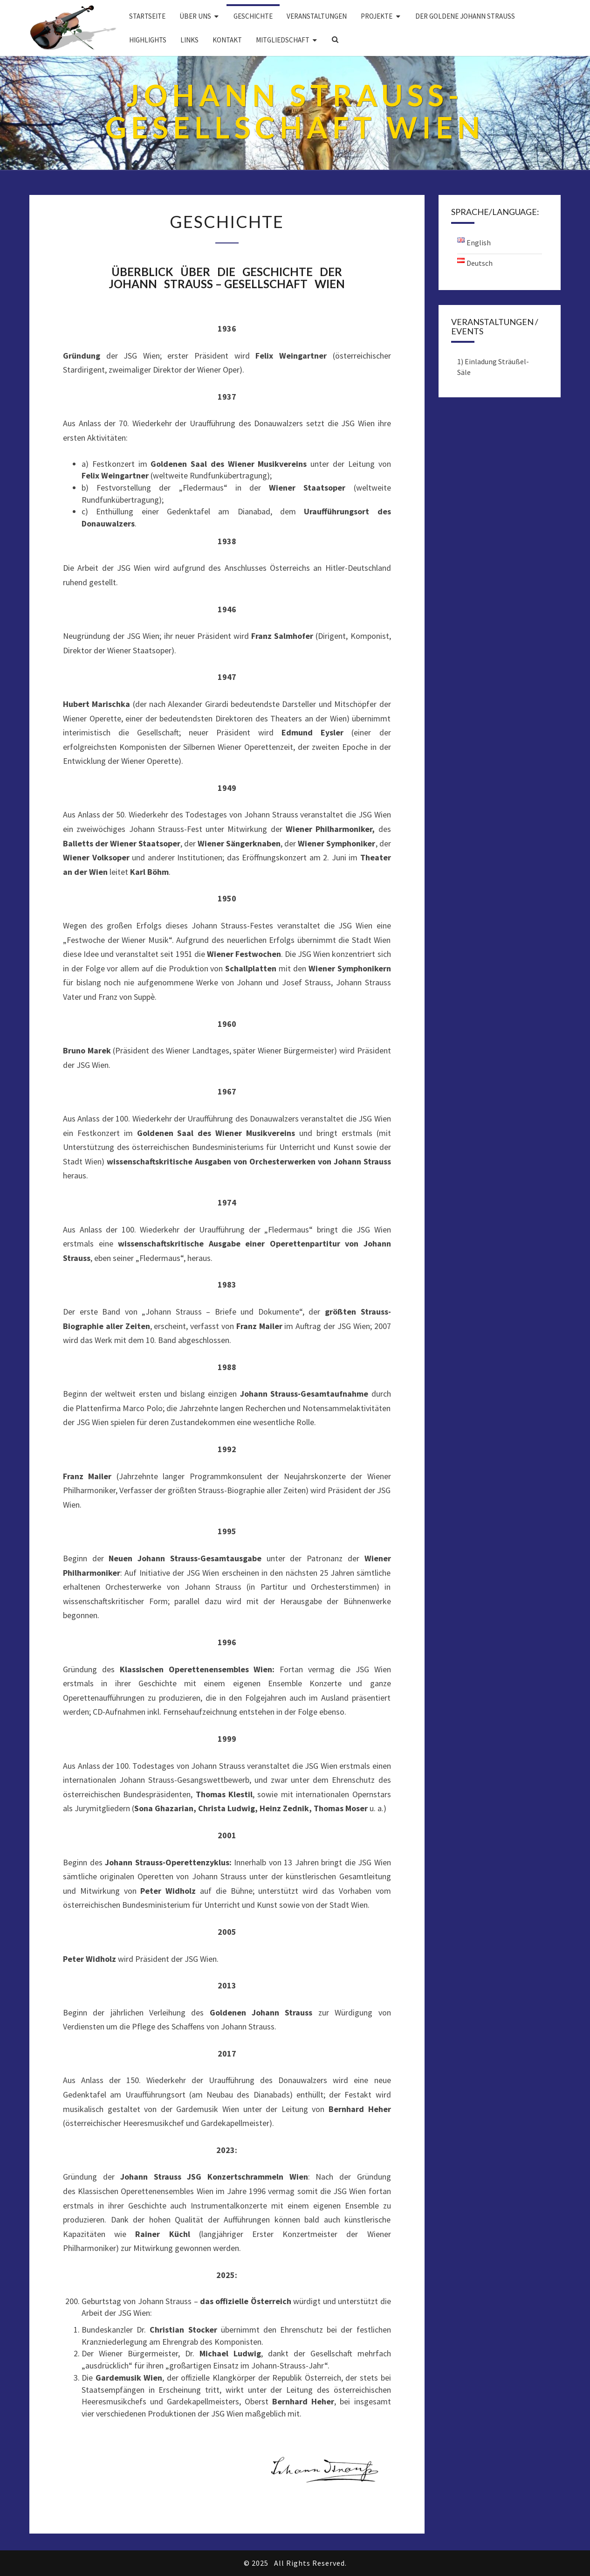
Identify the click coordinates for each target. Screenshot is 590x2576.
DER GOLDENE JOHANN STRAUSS (465, 16)
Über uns (195, 16)
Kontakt (227, 39)
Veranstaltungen (317, 16)
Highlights (147, 39)
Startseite (147, 16)
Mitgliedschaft (282, 39)
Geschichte (253, 16)
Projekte (376, 16)
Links (189, 39)
